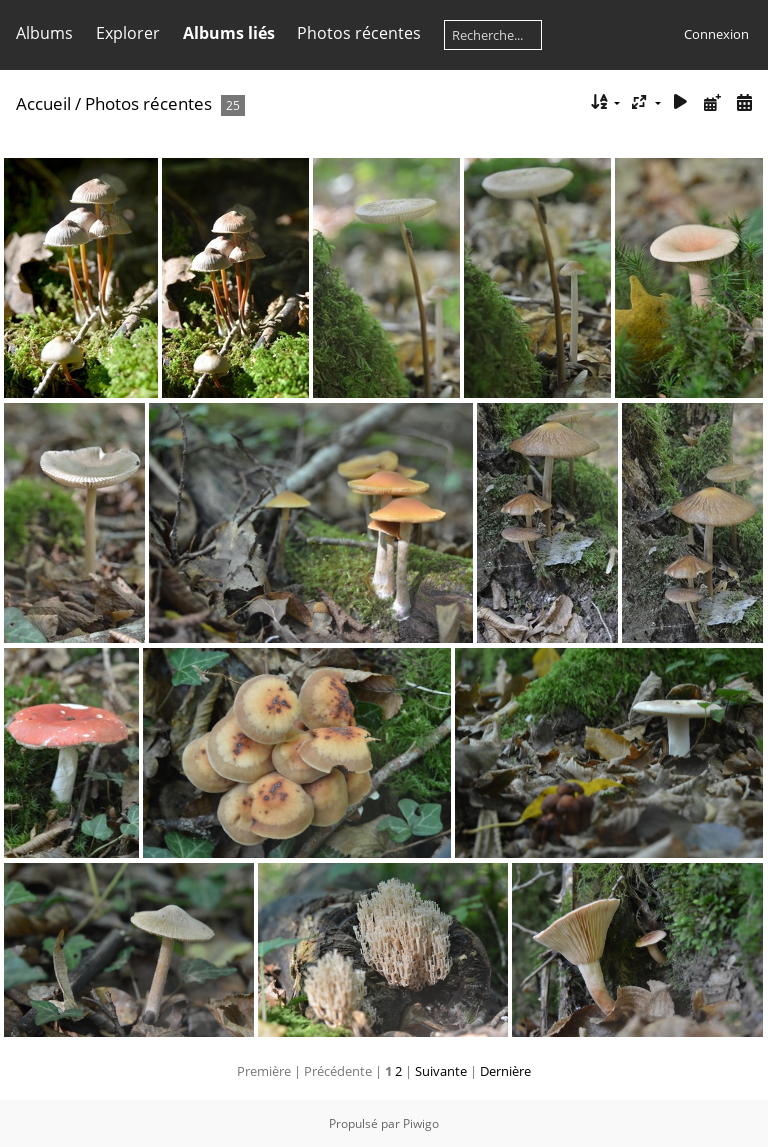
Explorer (128, 33)
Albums (44, 33)
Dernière (505, 1071)
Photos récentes (359, 33)
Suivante (441, 1071)
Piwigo (421, 1123)
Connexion (716, 34)
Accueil (43, 103)
